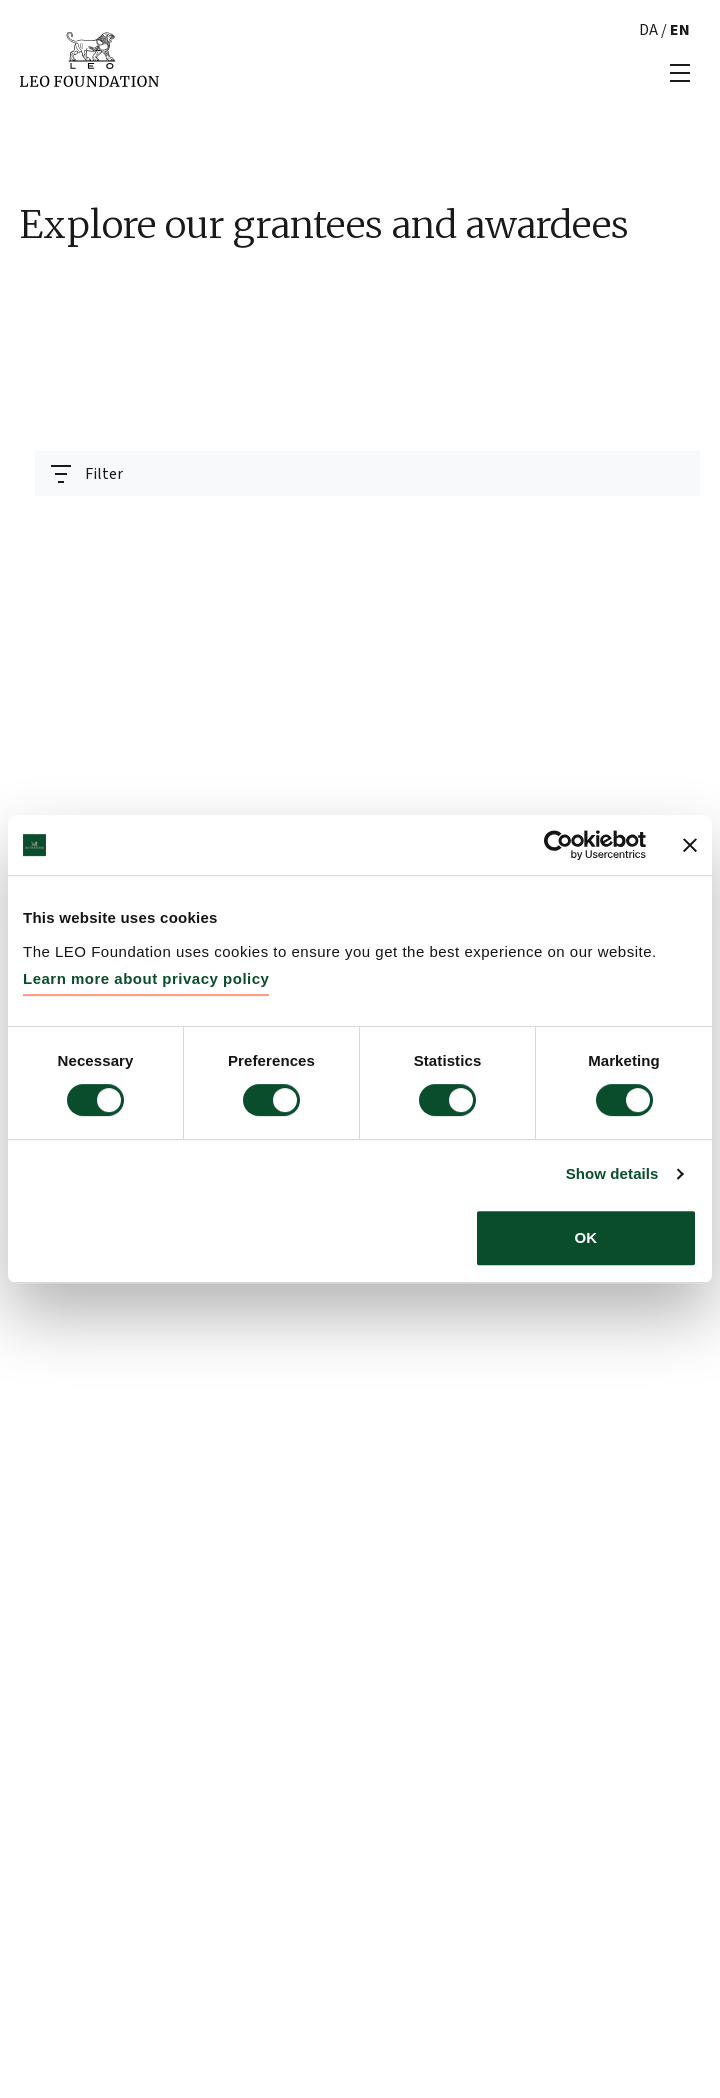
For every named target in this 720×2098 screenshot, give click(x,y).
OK (586, 1237)
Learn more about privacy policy (146, 978)
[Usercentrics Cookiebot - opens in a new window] (558, 845)
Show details (612, 1173)
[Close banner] (690, 845)
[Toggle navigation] (87, 473)
